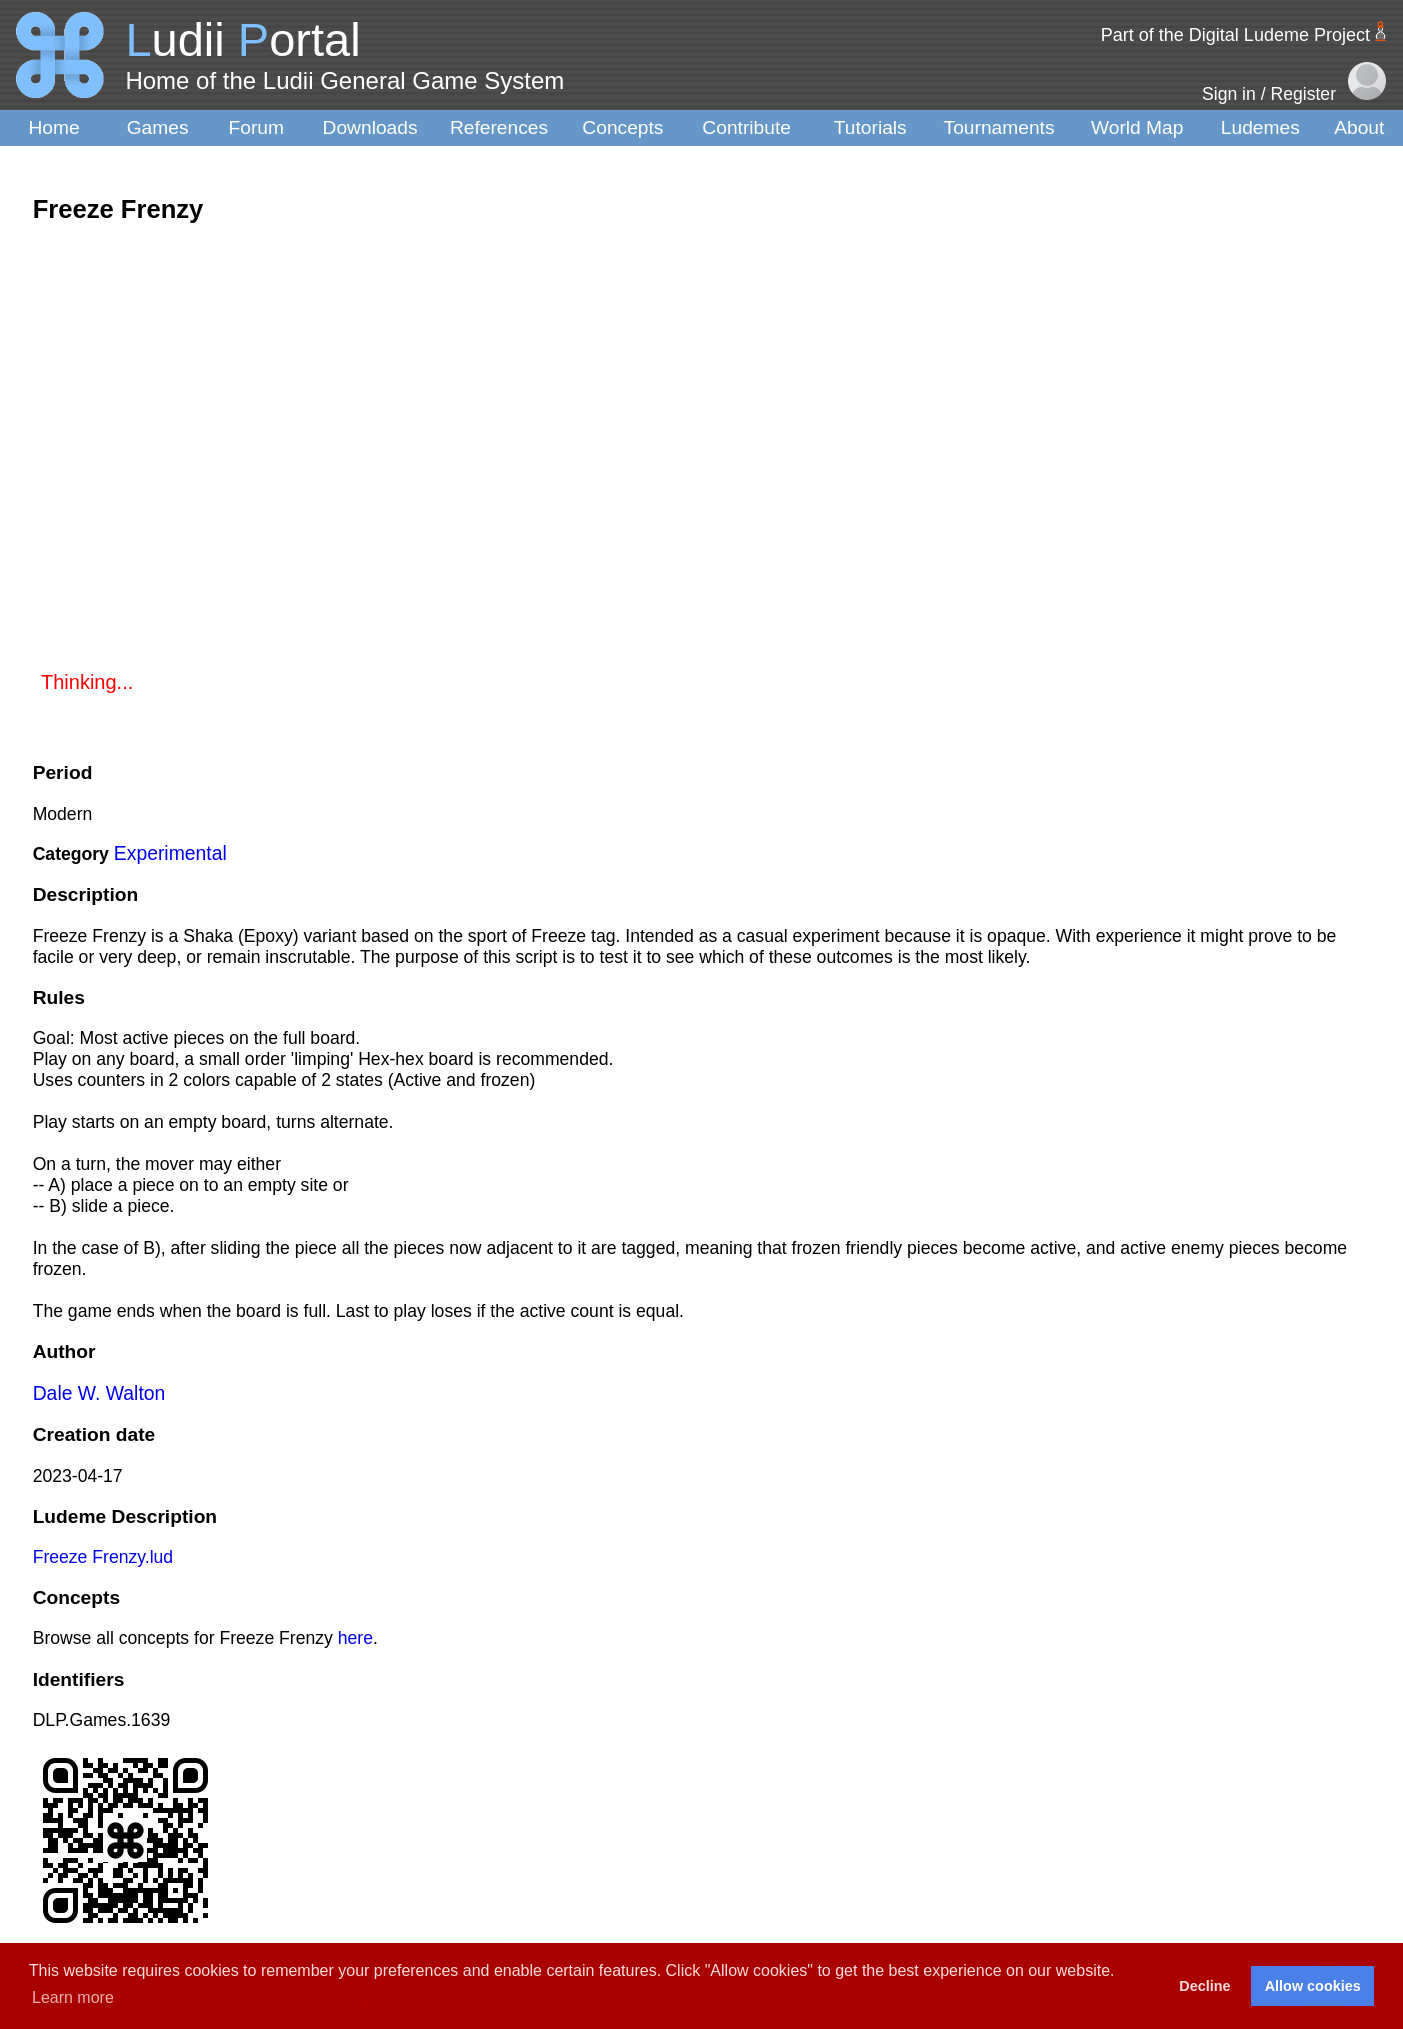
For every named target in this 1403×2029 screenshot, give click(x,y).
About (1359, 127)
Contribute (746, 127)
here (355, 1638)
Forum (256, 127)
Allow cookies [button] (1313, 1986)
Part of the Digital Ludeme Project (1235, 35)
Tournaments (999, 127)
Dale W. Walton (99, 1393)
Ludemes (1260, 127)
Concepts (622, 127)
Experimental (170, 853)
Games (158, 127)
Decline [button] (1204, 1986)
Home (53, 127)
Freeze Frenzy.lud (103, 1557)
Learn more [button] (73, 1997)
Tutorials (870, 127)
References (499, 127)
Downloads (370, 127)
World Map (1137, 127)
